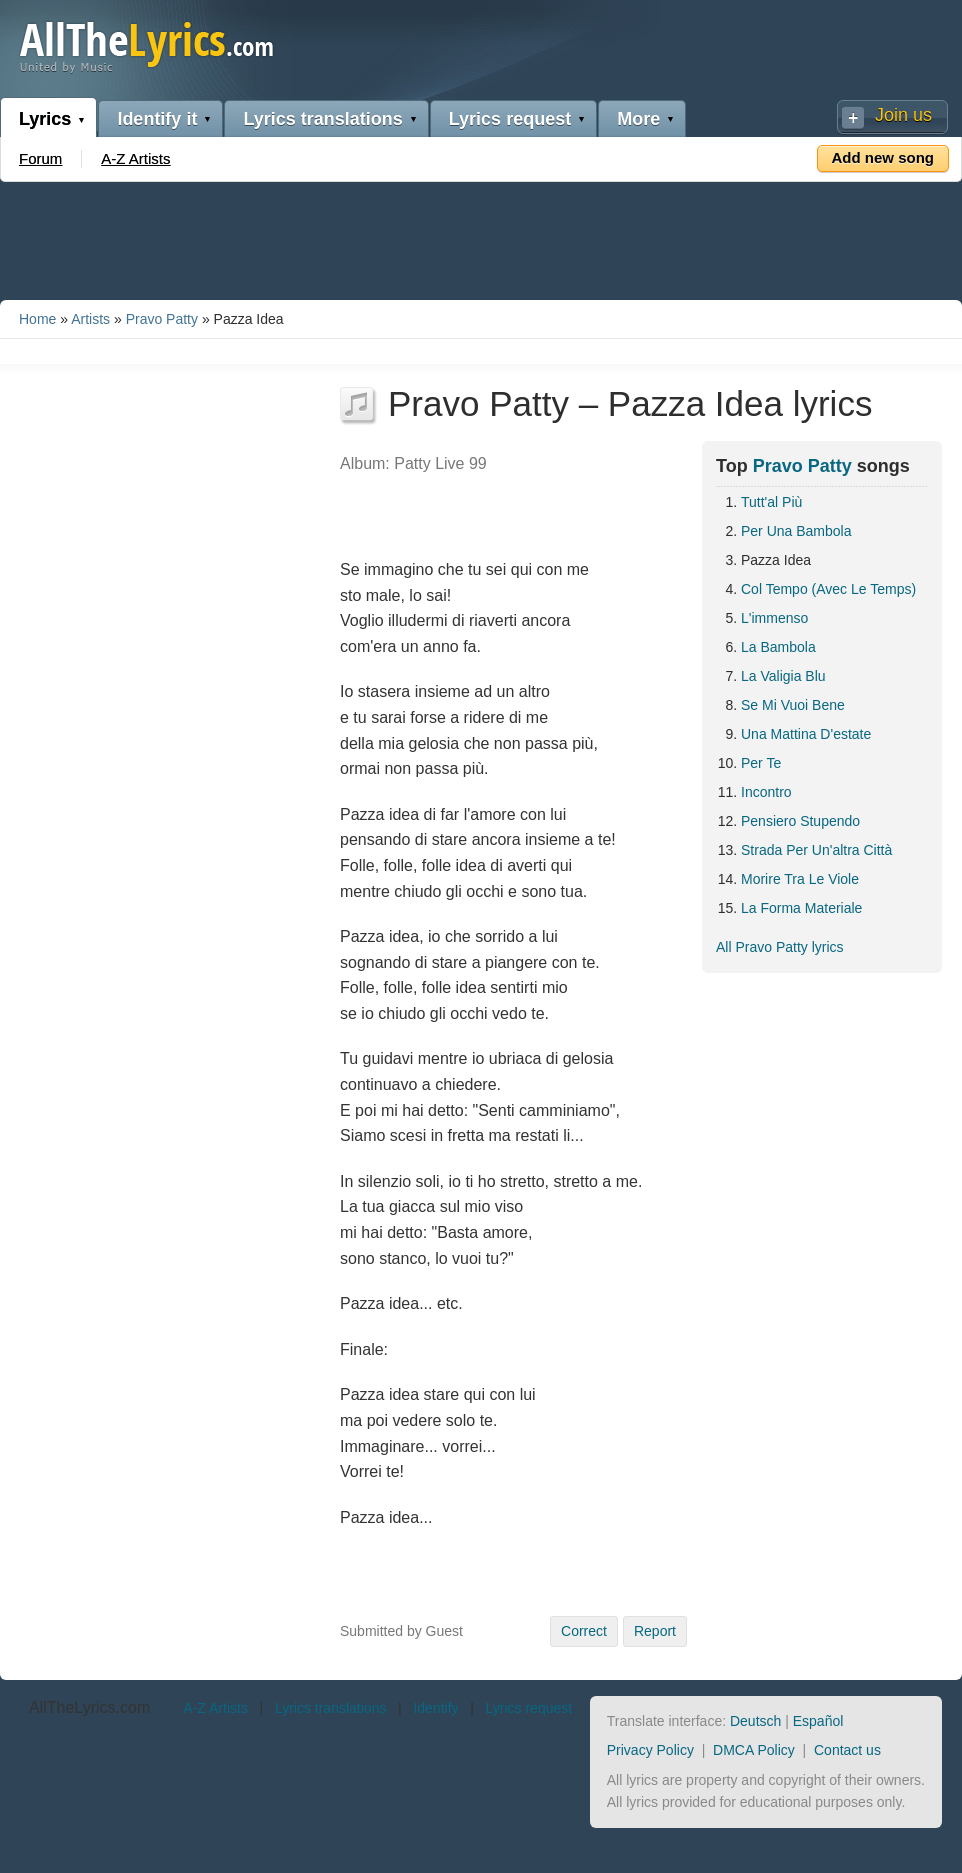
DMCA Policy (754, 1750)
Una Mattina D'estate (806, 734)
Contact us (847, 1750)
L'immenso (774, 618)
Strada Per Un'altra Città (816, 850)
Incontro (766, 792)
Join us (903, 115)
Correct (584, 1631)
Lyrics (45, 119)
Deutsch (755, 1721)
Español (818, 1721)
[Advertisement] (481, 237)
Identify (435, 1708)
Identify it (157, 119)
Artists (90, 319)
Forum (40, 158)
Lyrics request (510, 119)
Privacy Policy (650, 1750)
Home (37, 319)
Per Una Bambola (796, 531)
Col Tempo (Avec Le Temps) (828, 589)
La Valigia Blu (783, 676)
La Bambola (778, 647)
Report (655, 1631)
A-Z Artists (135, 158)
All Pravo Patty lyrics (780, 947)
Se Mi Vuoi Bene (793, 705)
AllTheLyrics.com (89, 1707)
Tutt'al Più (771, 502)
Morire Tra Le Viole (800, 879)
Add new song (883, 157)
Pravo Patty (162, 319)
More (638, 119)
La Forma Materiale (801, 908)
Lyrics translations (322, 119)
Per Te (761, 763)
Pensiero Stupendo (800, 821)
